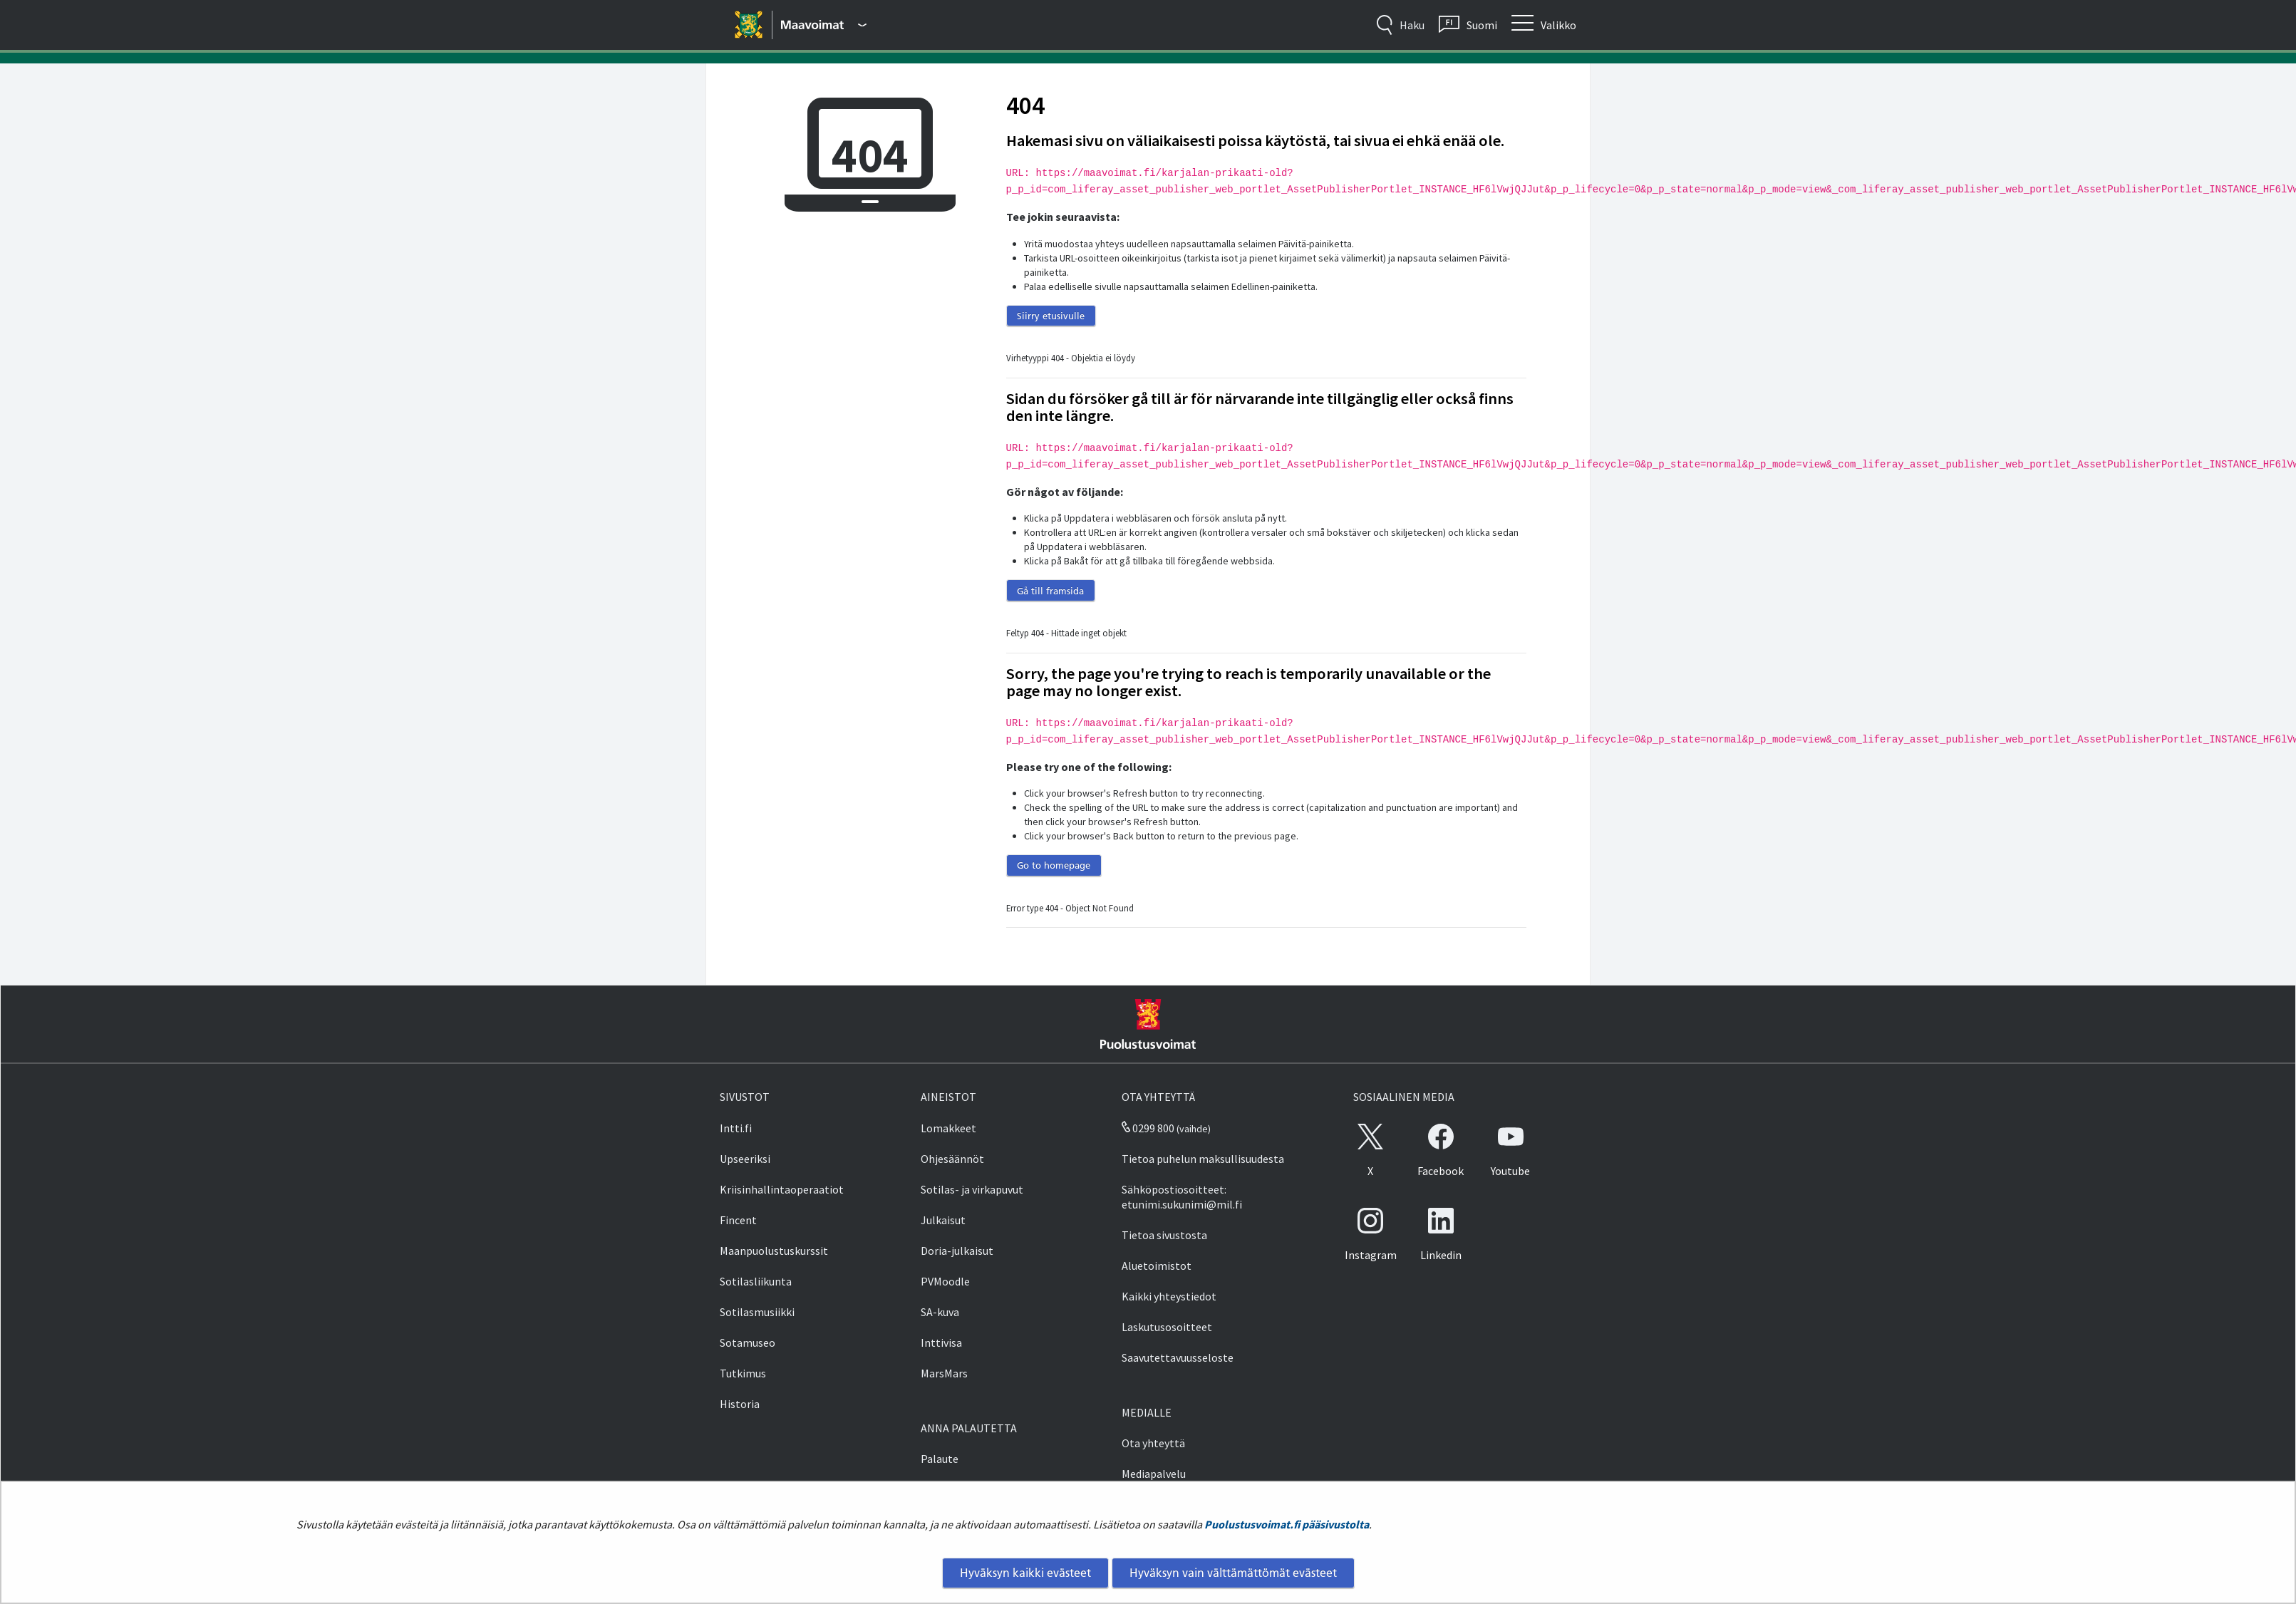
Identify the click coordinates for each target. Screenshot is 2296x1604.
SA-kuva (940, 1312)
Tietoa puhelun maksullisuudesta (1203, 1159)
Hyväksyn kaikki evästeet (1025, 1573)
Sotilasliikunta (756, 1281)
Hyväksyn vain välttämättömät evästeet (1233, 1573)
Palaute (939, 1459)
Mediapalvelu (1154, 1473)
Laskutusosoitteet (1167, 1327)
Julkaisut (943, 1220)
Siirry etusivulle (1051, 315)
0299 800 (1148, 1128)
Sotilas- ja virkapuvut (972, 1189)
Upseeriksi (745, 1159)
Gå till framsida (1050, 590)
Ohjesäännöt (952, 1159)
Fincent (738, 1220)
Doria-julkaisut (957, 1250)
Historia (740, 1404)
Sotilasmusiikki (757, 1312)
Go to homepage (1053, 865)
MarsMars (944, 1373)
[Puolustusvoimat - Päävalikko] (824, 25)
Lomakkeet (948, 1128)
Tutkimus (743, 1373)
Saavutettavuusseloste (1178, 1357)
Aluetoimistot (1156, 1265)
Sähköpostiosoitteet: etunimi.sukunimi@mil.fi (1182, 1196)
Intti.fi (736, 1128)
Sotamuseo (747, 1342)
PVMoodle (945, 1281)
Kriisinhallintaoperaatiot (782, 1189)
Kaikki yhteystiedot (1169, 1296)
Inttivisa (941, 1342)
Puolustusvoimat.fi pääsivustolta (1286, 1524)
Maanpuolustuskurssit (774, 1250)
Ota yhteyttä (1153, 1443)
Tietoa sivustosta (1164, 1235)
